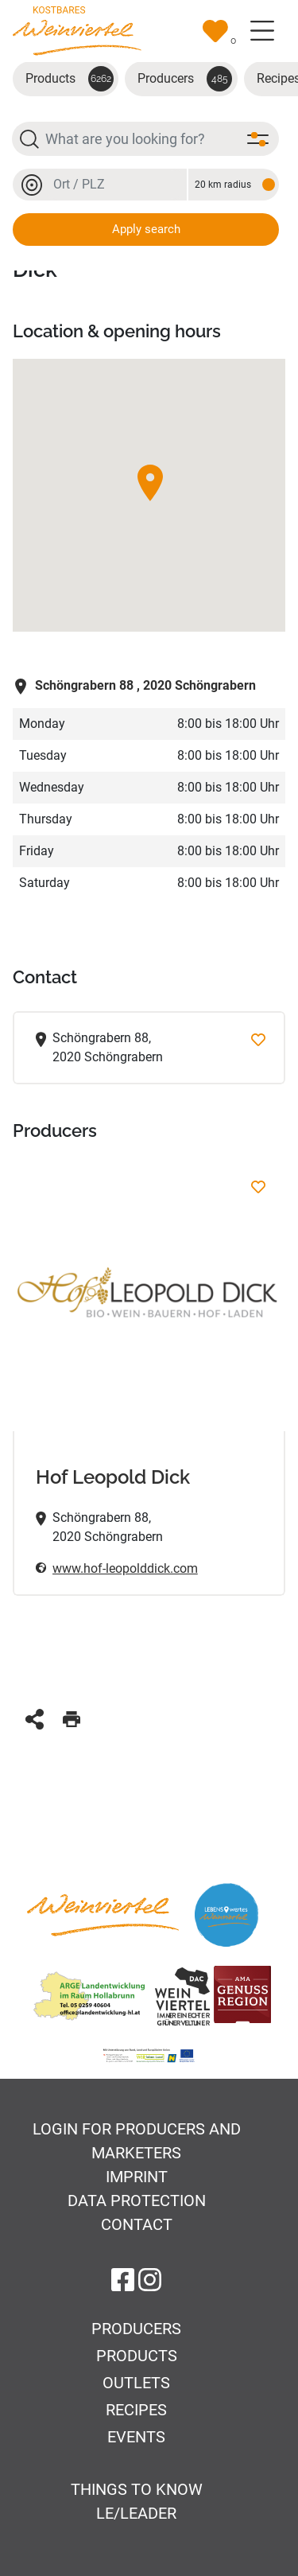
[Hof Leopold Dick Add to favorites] (258, 1186)
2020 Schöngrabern (134, 685)
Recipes (136, 2409)
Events (136, 2436)
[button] (150, 483)
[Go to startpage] (77, 29)
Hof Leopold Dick (113, 1476)
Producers (184, 78)
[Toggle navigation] (262, 31)
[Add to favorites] (258, 1039)
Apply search (146, 229)
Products (69, 78)
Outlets (136, 2382)
